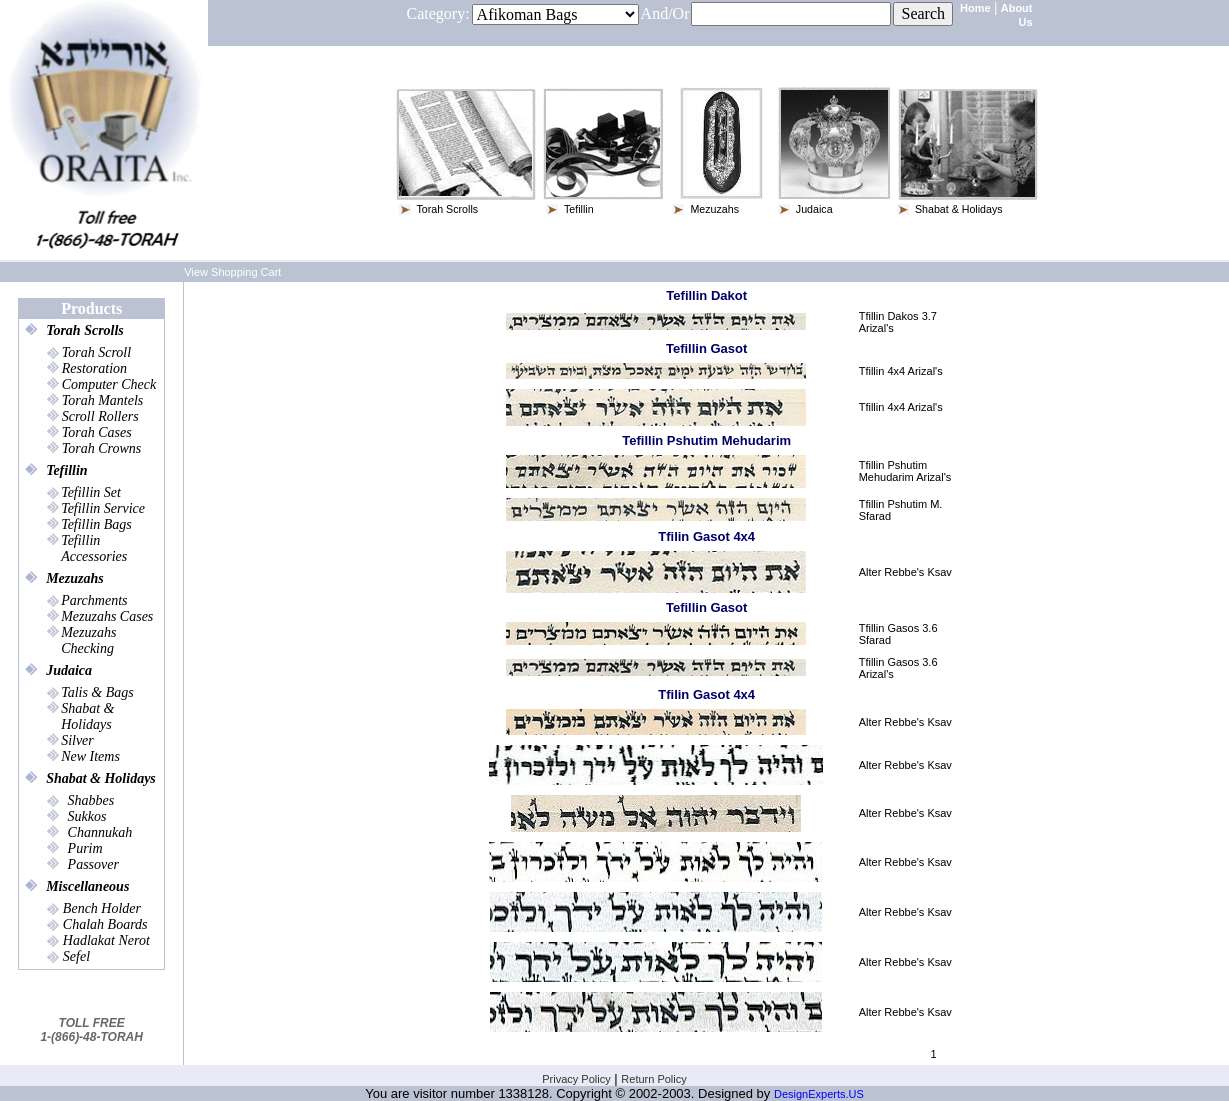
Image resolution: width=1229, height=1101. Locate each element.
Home (975, 8)
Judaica (69, 668)
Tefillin (67, 468)
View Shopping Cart (232, 270)
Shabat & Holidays (101, 776)
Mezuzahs (75, 576)
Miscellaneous (87, 884)
